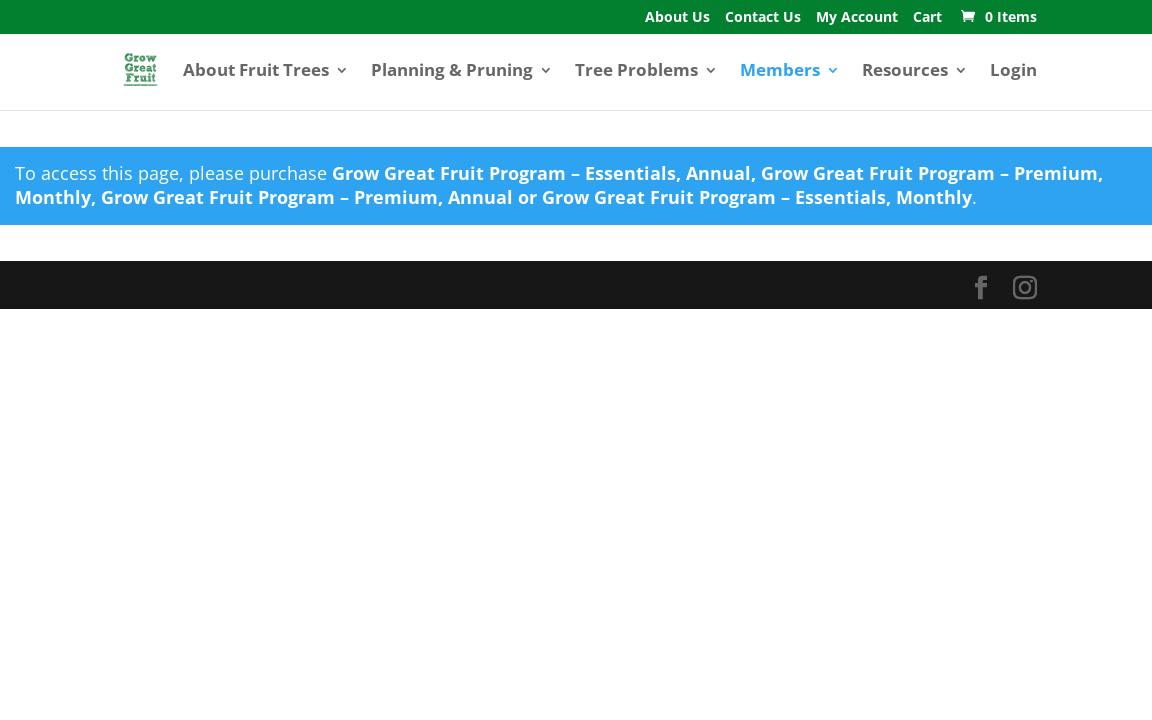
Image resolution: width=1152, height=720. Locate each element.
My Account (857, 18)
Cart (927, 18)
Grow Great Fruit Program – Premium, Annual (307, 197)
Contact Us (763, 18)
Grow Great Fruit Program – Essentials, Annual (541, 173)
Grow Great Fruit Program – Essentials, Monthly (757, 197)
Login (1013, 72)
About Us (677, 18)
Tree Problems (636, 72)
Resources (905, 72)
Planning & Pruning (452, 72)
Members (780, 72)
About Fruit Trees (256, 72)
